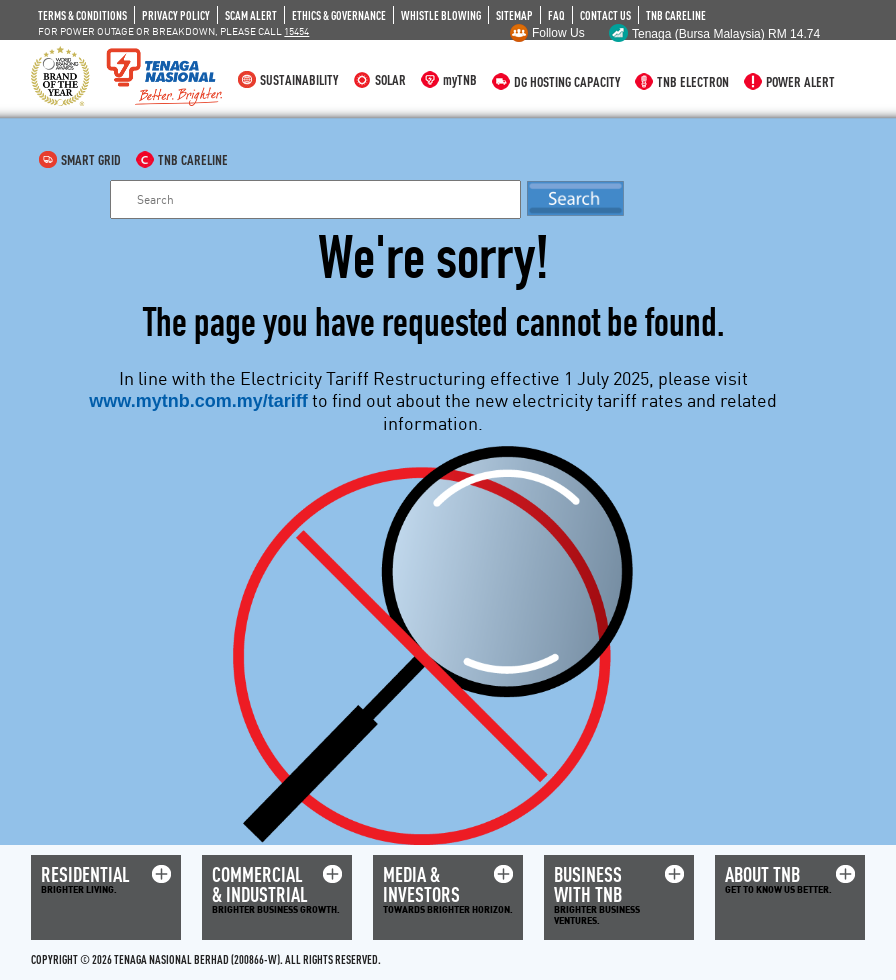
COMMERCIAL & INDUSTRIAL (260, 884)
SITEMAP (514, 15)
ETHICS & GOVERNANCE (339, 15)
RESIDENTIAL (85, 874)
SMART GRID (91, 159)
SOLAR (390, 79)
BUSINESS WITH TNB (588, 884)
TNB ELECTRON (693, 81)
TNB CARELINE (676, 15)
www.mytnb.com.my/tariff (198, 401)
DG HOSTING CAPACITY (567, 81)
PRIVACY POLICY (176, 15)
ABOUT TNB (762, 874)
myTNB (460, 79)
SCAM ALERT (251, 15)
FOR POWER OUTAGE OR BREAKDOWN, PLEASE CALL (173, 31)
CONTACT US (605, 15)
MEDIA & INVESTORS (421, 884)
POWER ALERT (800, 81)
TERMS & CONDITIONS (82, 15)
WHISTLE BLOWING (441, 15)
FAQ (556, 15)
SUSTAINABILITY (299, 79)
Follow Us (558, 33)
